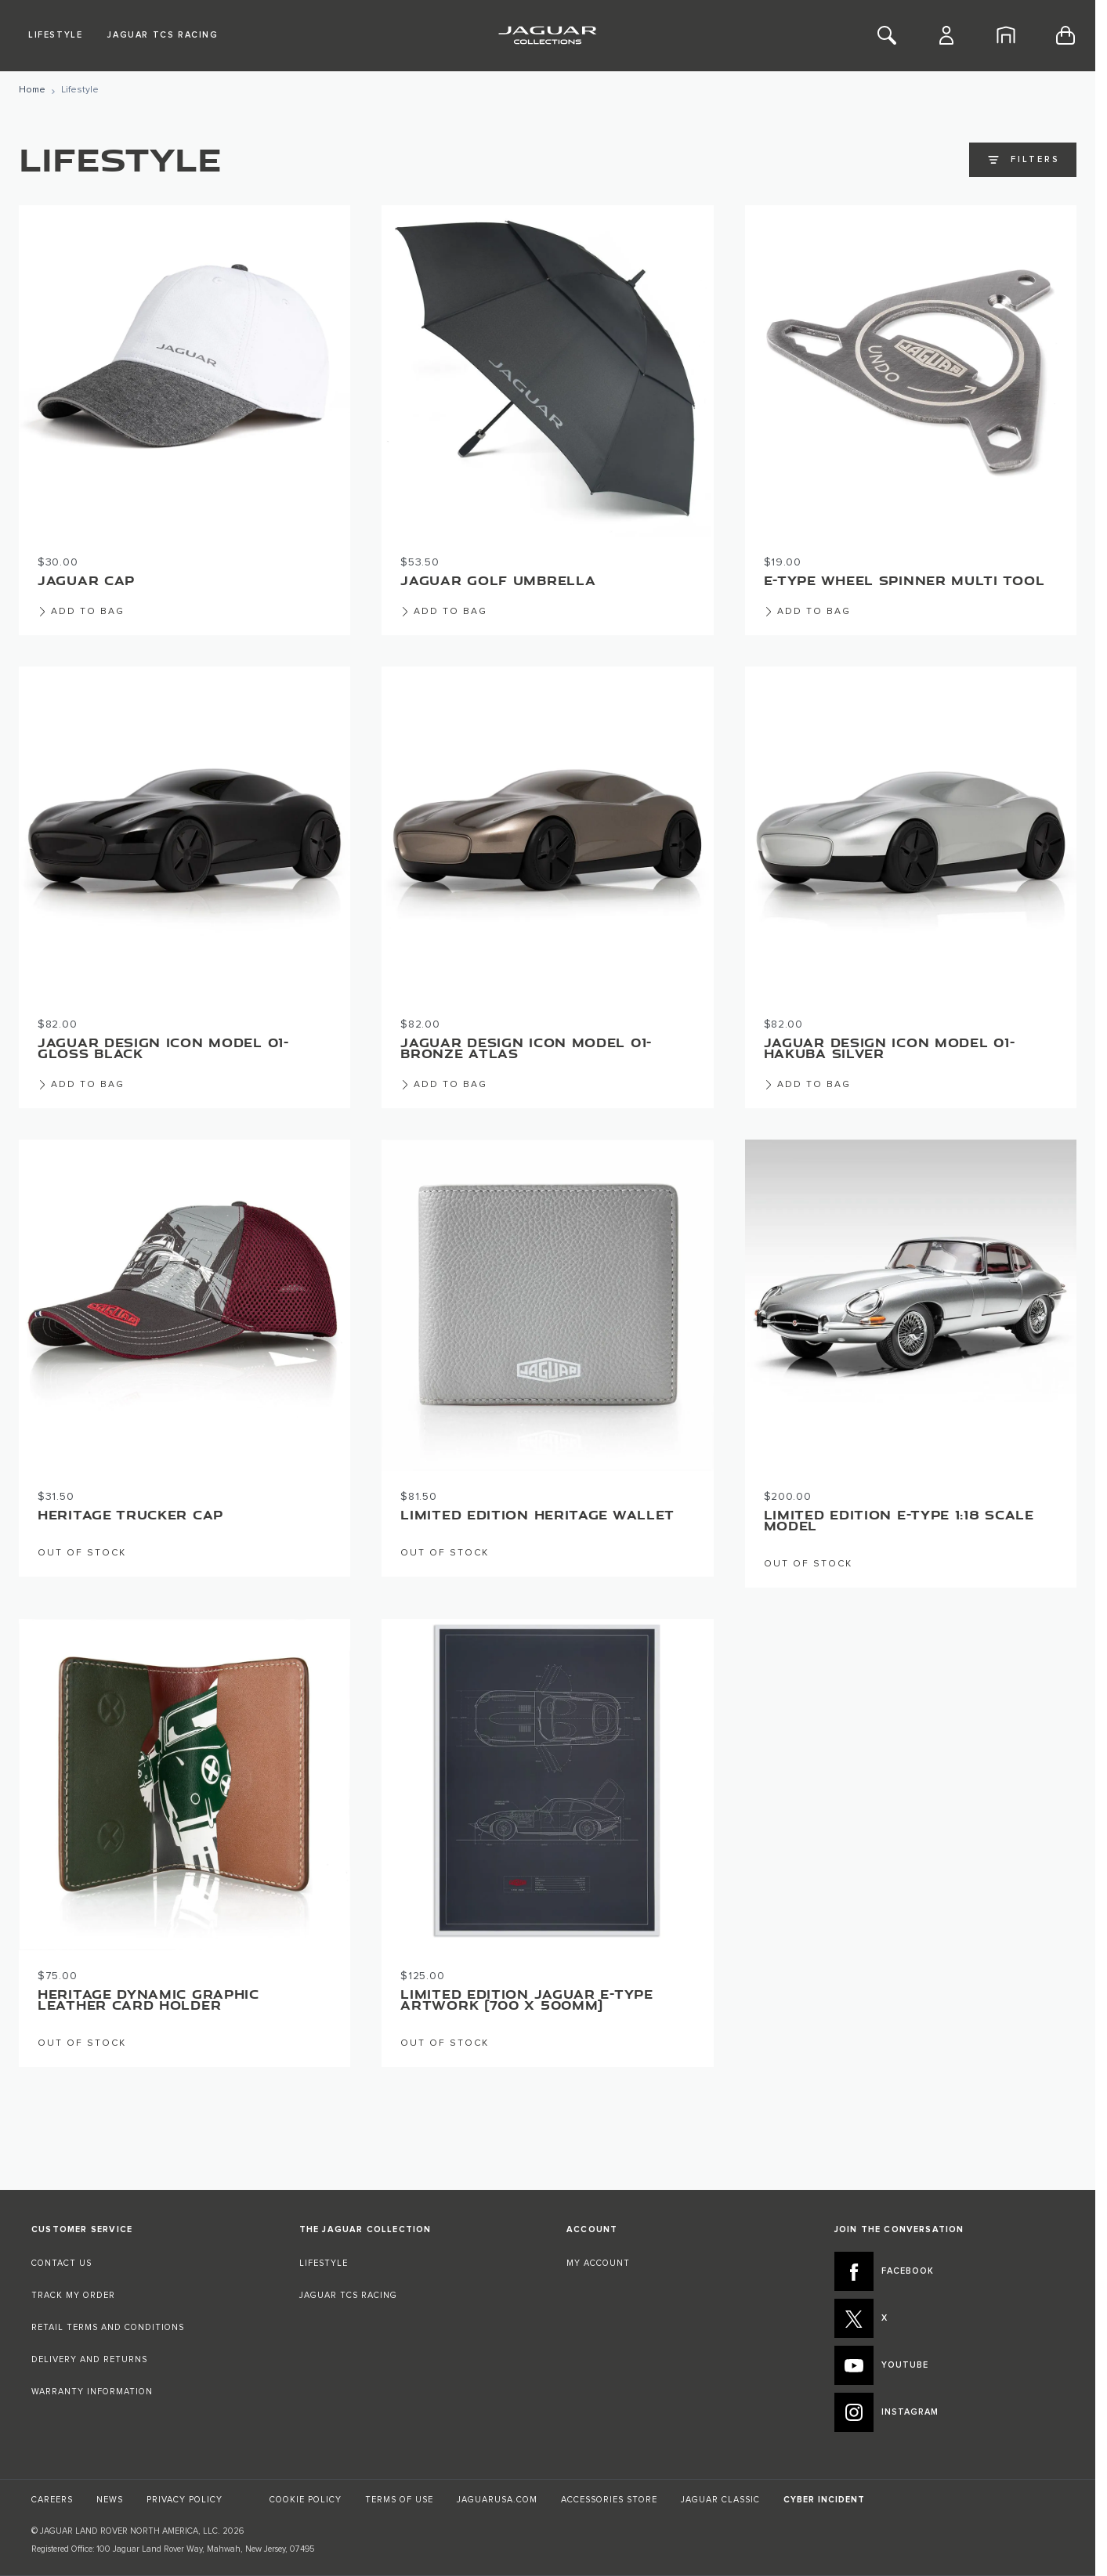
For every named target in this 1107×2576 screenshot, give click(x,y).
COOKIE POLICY (306, 2499)
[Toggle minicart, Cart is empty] (1065, 35)
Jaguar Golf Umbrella (497, 580)
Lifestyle (55, 35)
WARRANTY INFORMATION (92, 2391)
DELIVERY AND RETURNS (89, 2359)
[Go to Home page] (547, 35)
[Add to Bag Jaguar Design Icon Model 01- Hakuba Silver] (807, 1077)
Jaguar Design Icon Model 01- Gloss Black (163, 1048)
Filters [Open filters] (1023, 160)
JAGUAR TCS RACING (348, 2295)
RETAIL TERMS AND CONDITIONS (107, 2327)
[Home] (1006, 35)
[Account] (946, 35)
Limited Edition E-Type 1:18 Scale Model (899, 1520)
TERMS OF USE (399, 2499)
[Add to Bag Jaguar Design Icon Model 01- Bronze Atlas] (443, 1077)
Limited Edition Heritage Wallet (537, 1514)
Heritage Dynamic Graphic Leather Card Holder (148, 1999)
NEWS (109, 2499)
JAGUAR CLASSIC (720, 2499)
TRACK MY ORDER (73, 2295)
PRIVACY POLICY (184, 2499)
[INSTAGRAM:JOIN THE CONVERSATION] (949, 2412)
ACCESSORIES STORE (609, 2499)
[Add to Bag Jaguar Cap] (81, 604)
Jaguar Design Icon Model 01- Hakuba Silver (889, 1048)
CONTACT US (61, 2263)
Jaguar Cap (86, 580)
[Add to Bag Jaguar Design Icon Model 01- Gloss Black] (81, 1077)
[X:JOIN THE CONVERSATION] (949, 2318)
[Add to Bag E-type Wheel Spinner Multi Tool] (807, 604)
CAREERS (52, 2499)
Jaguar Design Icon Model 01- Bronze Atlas (526, 1048)
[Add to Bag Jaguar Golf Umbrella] (443, 604)
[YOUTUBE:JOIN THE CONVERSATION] (949, 2365)
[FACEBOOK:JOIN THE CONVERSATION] (949, 2271)
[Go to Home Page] (32, 90)
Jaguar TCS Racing (162, 35)
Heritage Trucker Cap (130, 1514)
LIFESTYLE (323, 2263)
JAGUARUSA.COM (497, 2499)
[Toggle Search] (887, 35)
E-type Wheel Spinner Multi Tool (904, 580)
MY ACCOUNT (598, 2263)
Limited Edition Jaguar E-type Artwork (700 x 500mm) (526, 1999)
